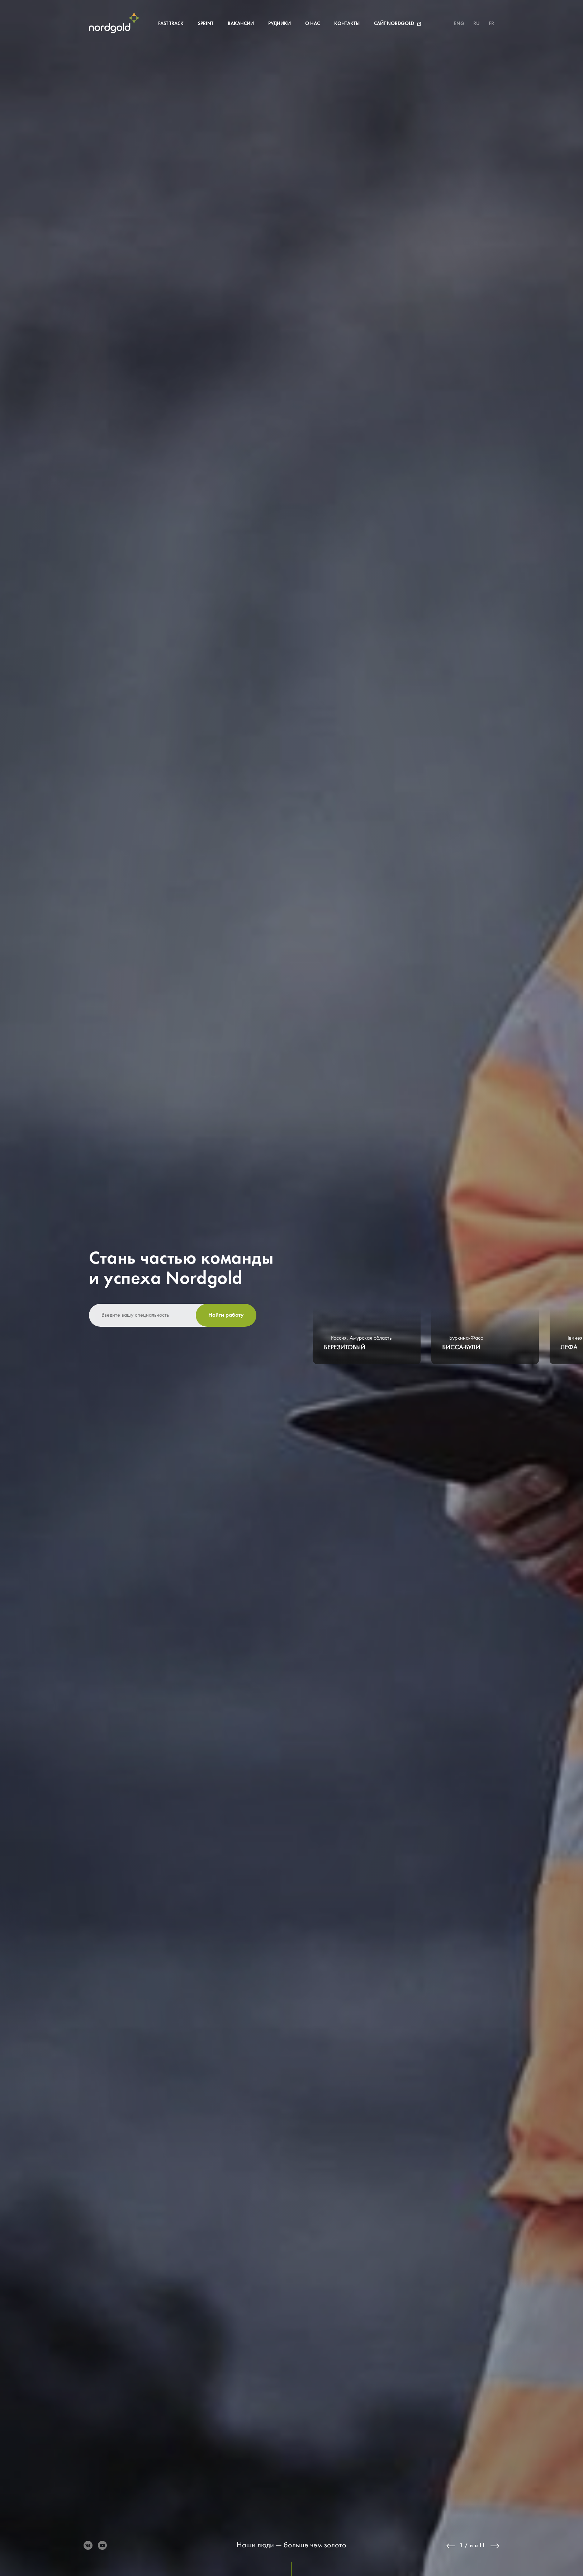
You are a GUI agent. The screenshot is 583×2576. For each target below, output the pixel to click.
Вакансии (241, 24)
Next (494, 2546)
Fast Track (171, 24)
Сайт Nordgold (394, 24)
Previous (450, 2546)
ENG (459, 24)
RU (476, 24)
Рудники (279, 24)
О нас (312, 24)
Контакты (347, 24)
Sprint (205, 24)
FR (491, 24)
